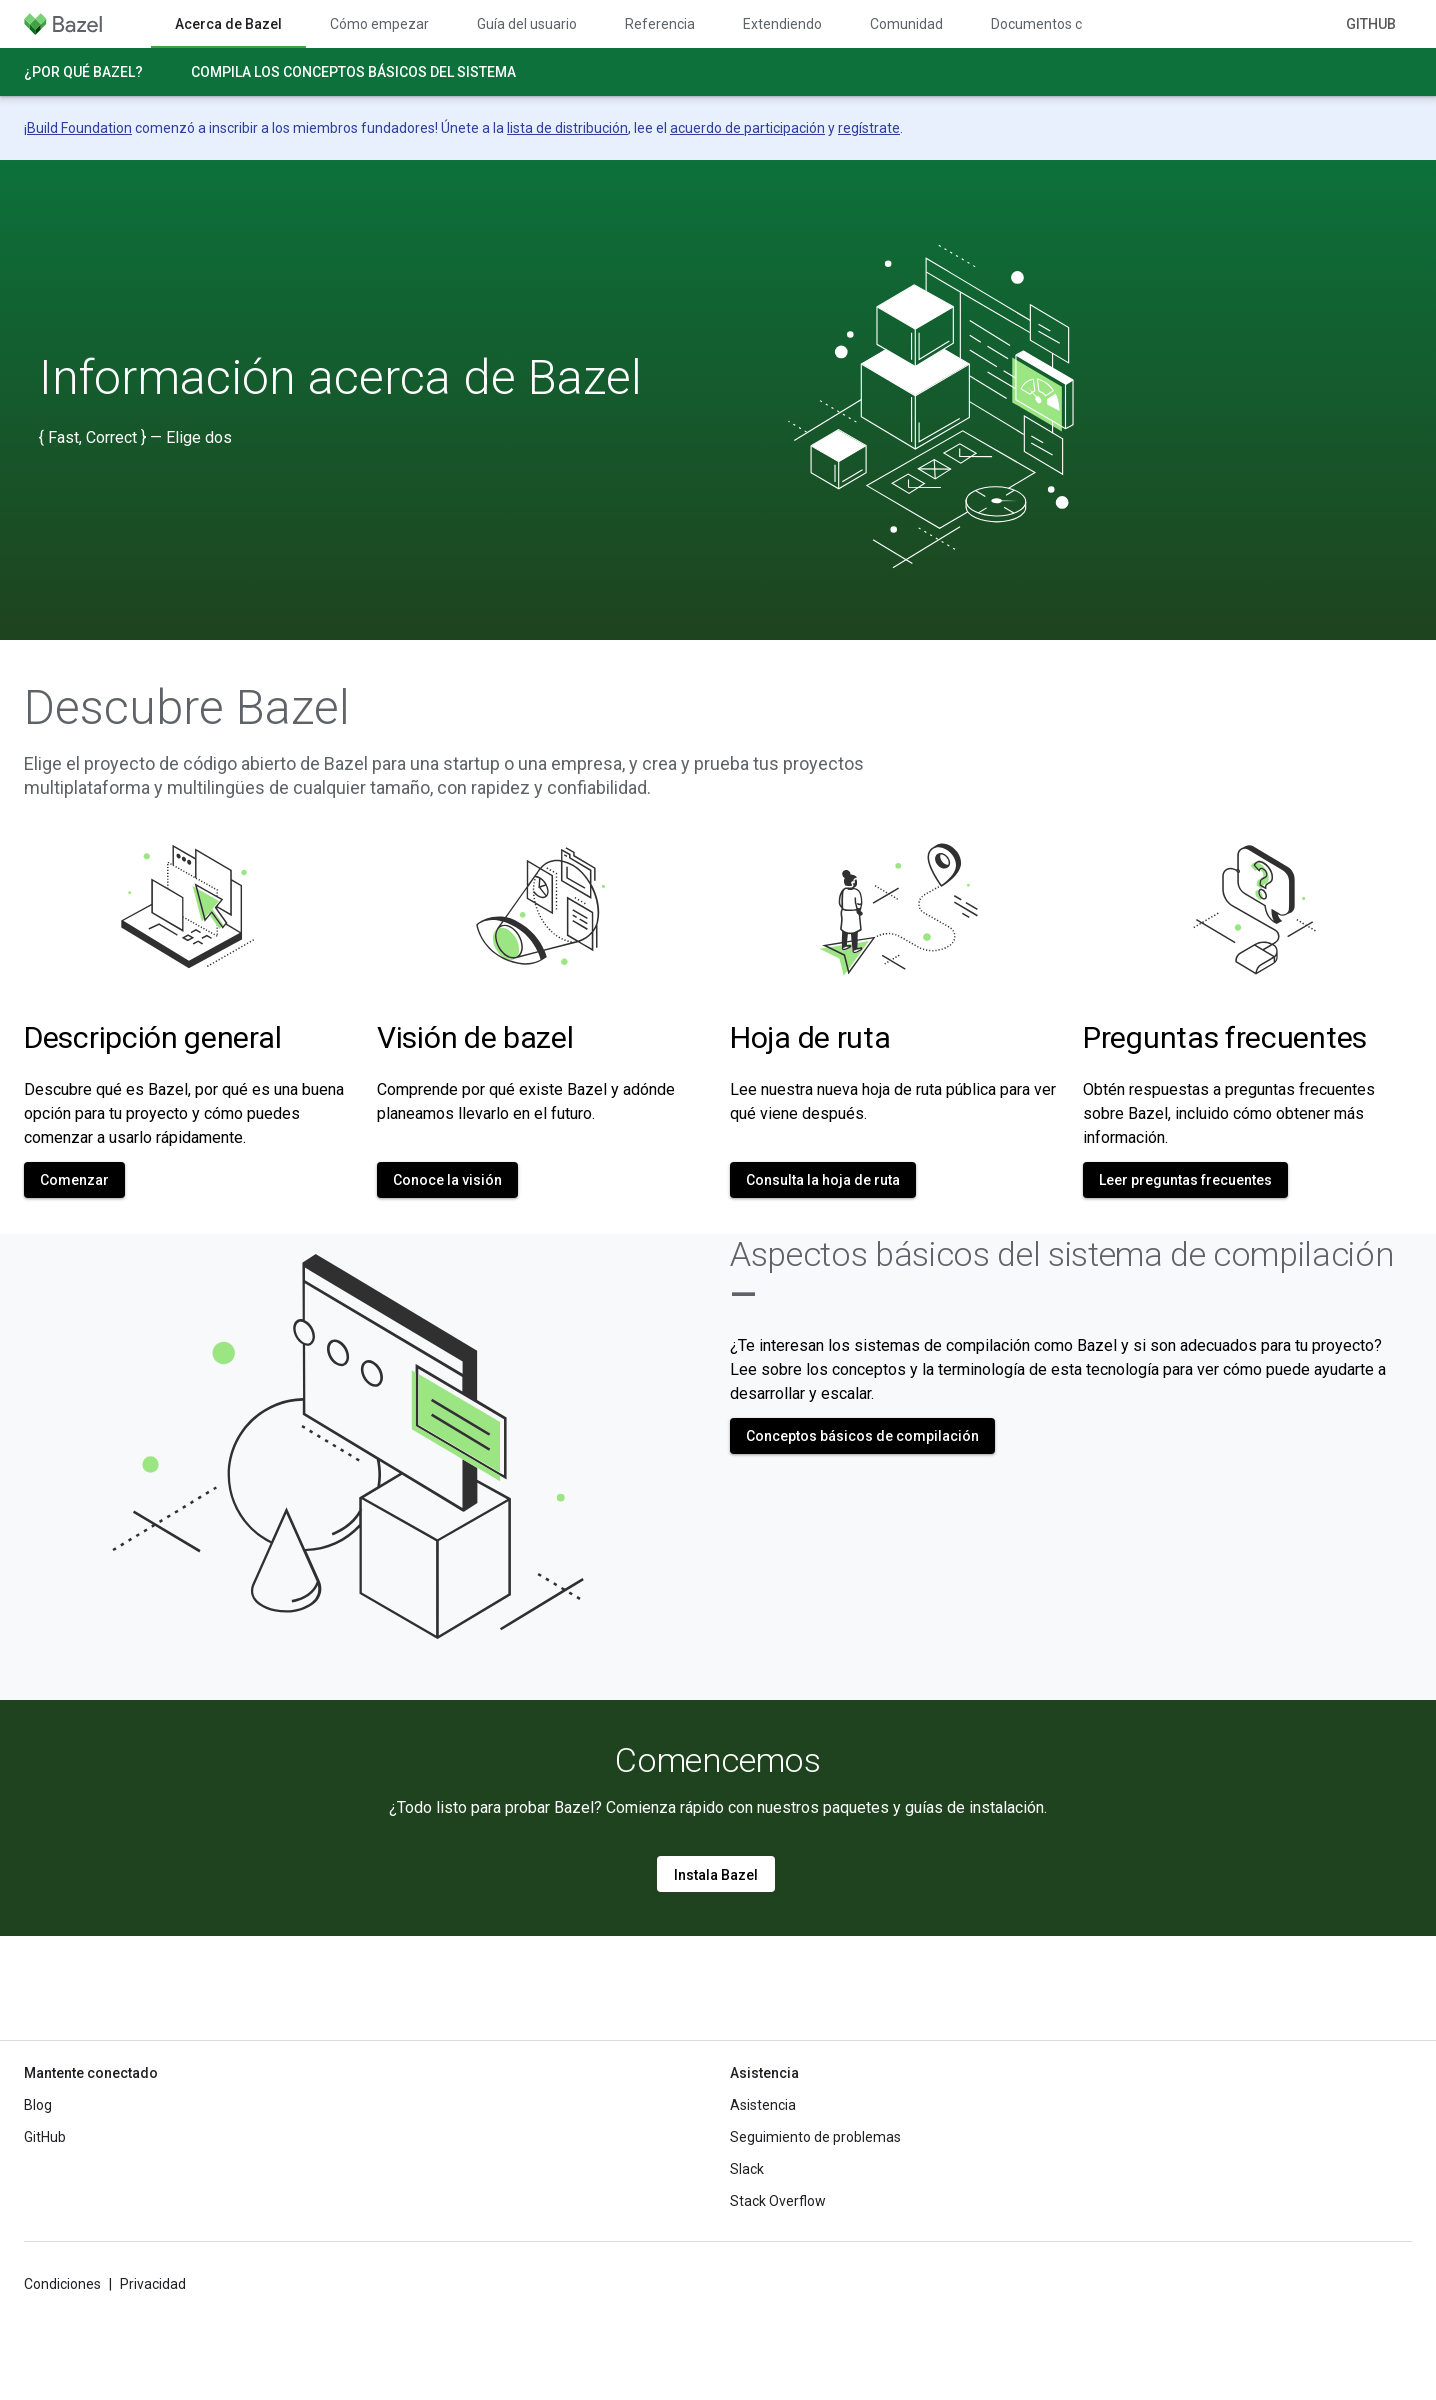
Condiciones (62, 2284)
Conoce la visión (447, 1180)
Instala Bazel (716, 1875)
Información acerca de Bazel (340, 378)
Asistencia (763, 2105)
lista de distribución (567, 128)
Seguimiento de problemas (815, 2137)
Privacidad (153, 2284)
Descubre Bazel (187, 708)
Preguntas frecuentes (1225, 1037)
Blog (38, 2105)
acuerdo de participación (747, 128)
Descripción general (152, 1037)
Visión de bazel (475, 1037)
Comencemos (718, 1760)
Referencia (660, 24)
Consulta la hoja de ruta (823, 1180)
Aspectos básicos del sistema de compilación (1062, 1274)
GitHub (1371, 24)
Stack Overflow (778, 2201)
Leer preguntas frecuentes (1185, 1180)
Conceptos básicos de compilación (862, 1436)
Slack (747, 2169)
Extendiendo (782, 24)
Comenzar (74, 1180)
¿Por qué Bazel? (83, 72)
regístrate (869, 128)
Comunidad (906, 24)
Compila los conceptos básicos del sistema (353, 72)
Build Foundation (79, 128)
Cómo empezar (379, 24)
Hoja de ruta (810, 1037)
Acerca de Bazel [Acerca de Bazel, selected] (228, 24)
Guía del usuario (527, 24)
